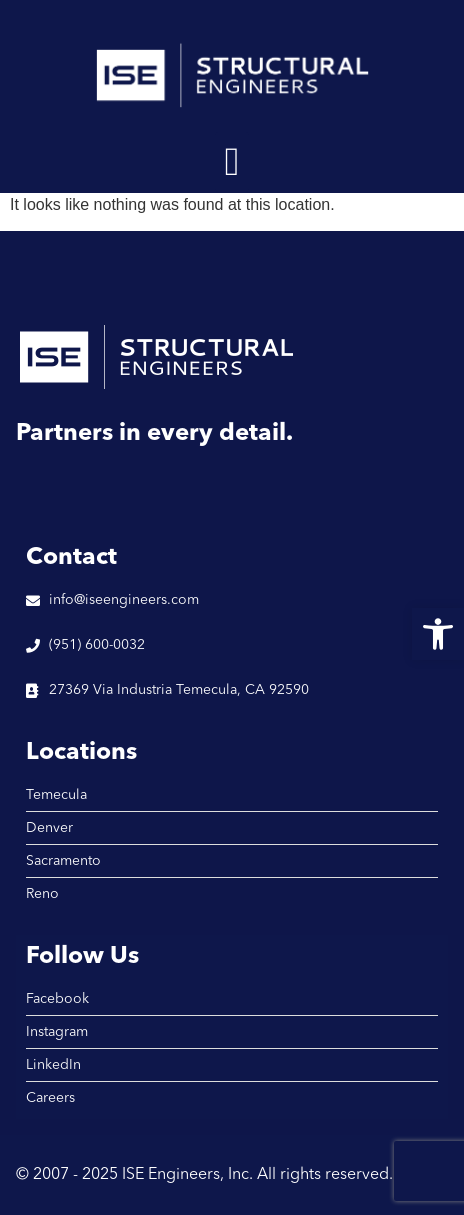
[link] (438, 634)
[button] (232, 162)
